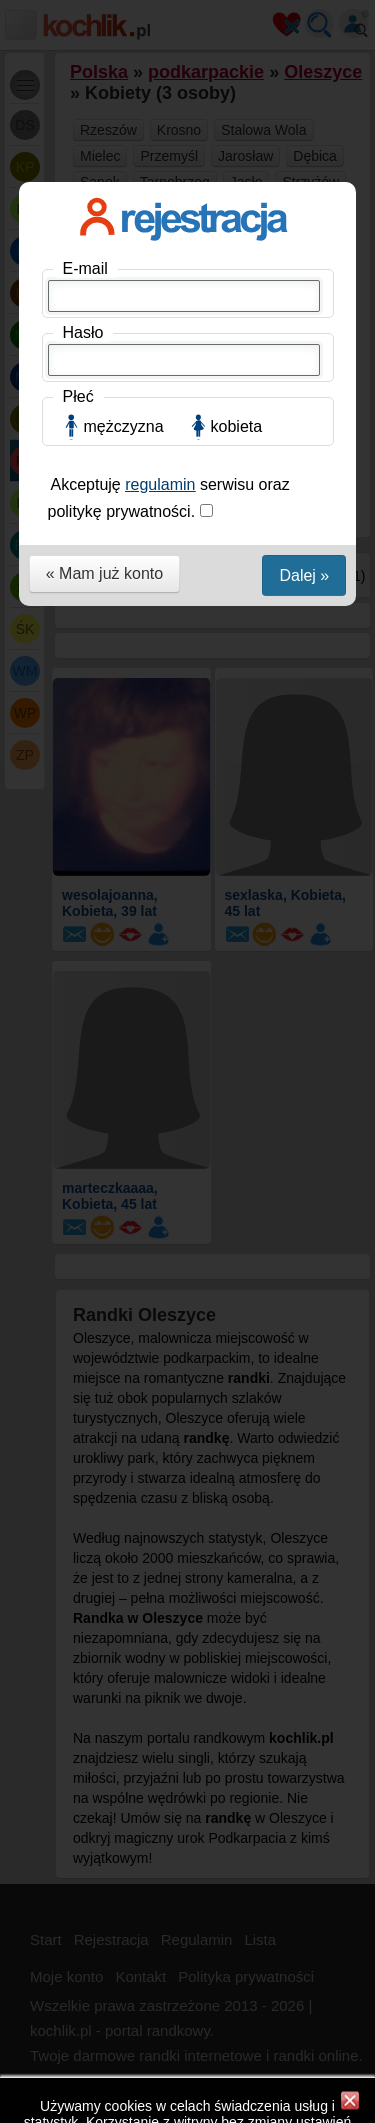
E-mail (85, 268)
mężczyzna (124, 426)
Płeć (78, 396)
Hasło (83, 332)
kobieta (237, 426)
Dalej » (304, 575)
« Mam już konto (104, 573)
